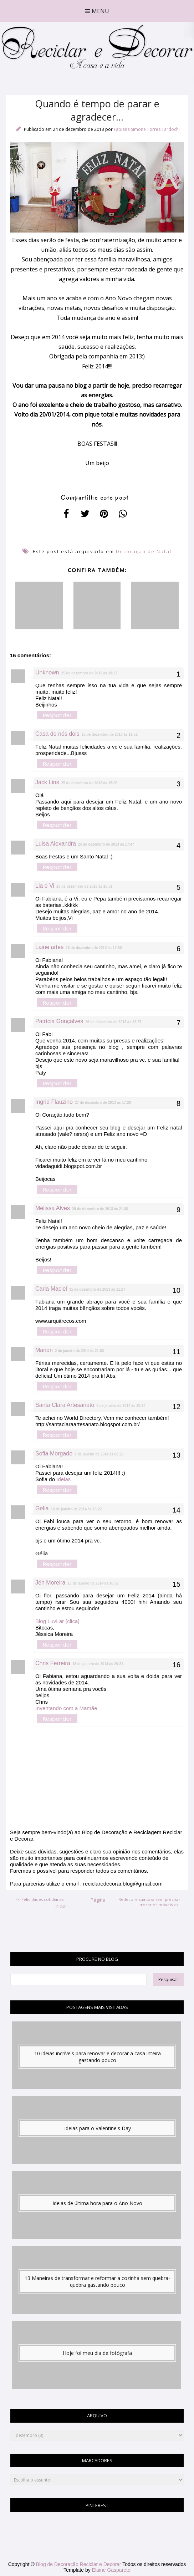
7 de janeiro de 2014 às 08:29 (99, 1454)
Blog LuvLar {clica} (57, 1621)
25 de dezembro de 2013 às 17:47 (106, 844)
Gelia (41, 1508)
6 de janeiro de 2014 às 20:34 (120, 1406)
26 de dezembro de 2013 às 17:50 (94, 948)
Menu (97, 11)
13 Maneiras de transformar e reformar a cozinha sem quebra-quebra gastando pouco (97, 2281)
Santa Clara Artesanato (64, 1405)
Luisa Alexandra (55, 844)
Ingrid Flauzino (54, 1102)
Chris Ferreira (52, 1663)
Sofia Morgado (53, 1453)
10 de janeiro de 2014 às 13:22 (76, 1509)
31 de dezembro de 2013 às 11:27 (97, 1289)
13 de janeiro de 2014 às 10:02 (92, 1583)
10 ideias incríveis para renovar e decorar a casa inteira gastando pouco (97, 2057)
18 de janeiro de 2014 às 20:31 (97, 1664)
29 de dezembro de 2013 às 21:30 (100, 1209)
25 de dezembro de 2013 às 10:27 (89, 673)
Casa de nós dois (57, 734)
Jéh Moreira (50, 1583)
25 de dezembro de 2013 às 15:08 (89, 783)
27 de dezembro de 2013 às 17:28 (103, 1103)
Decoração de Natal (144, 551)
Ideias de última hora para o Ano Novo (97, 2203)
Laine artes (49, 947)
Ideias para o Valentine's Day (97, 2128)
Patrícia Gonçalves (59, 1021)
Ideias (63, 1479)
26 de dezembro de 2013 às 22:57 (113, 1022)
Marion (44, 1350)
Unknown (47, 672)
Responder (57, 715)
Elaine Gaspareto (111, 2570)
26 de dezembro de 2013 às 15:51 (84, 886)
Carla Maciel (51, 1289)
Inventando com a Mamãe (66, 1708)
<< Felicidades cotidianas (39, 1899)
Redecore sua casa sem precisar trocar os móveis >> (149, 1902)
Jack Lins (47, 782)
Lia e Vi (44, 886)
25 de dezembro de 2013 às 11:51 (110, 734)
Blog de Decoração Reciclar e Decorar (79, 2564)
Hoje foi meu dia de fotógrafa (97, 2353)
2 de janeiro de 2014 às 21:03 (79, 1351)
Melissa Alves (52, 1208)
